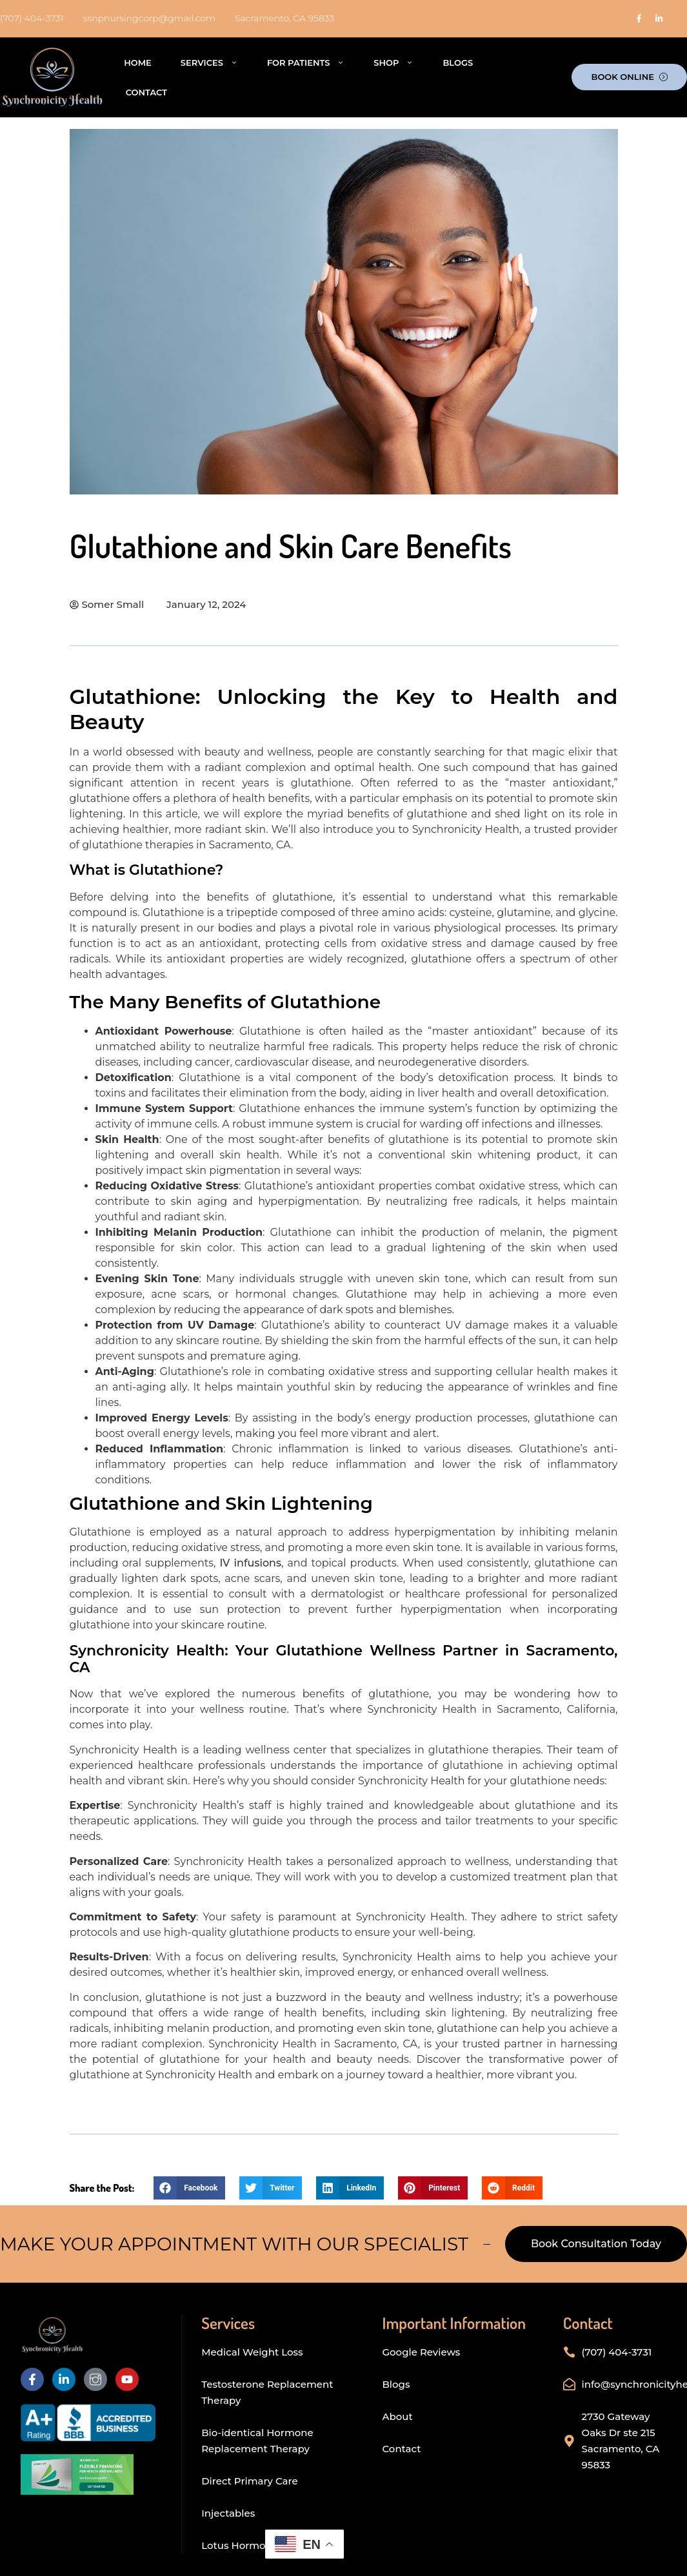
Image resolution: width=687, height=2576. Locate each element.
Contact (146, 92)
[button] (189, 2188)
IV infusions (250, 1563)
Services (209, 62)
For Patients (305, 62)
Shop (393, 62)
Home (138, 62)
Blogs (458, 62)
